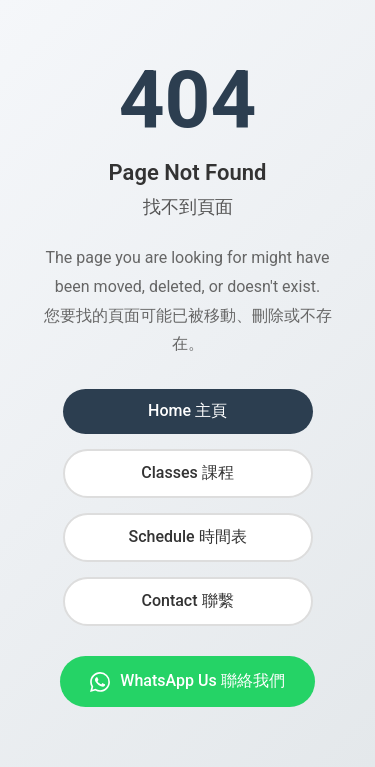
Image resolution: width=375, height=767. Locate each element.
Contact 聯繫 (187, 600)
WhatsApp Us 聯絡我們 (187, 681)
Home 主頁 (187, 410)
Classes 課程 (187, 472)
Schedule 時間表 (187, 536)
